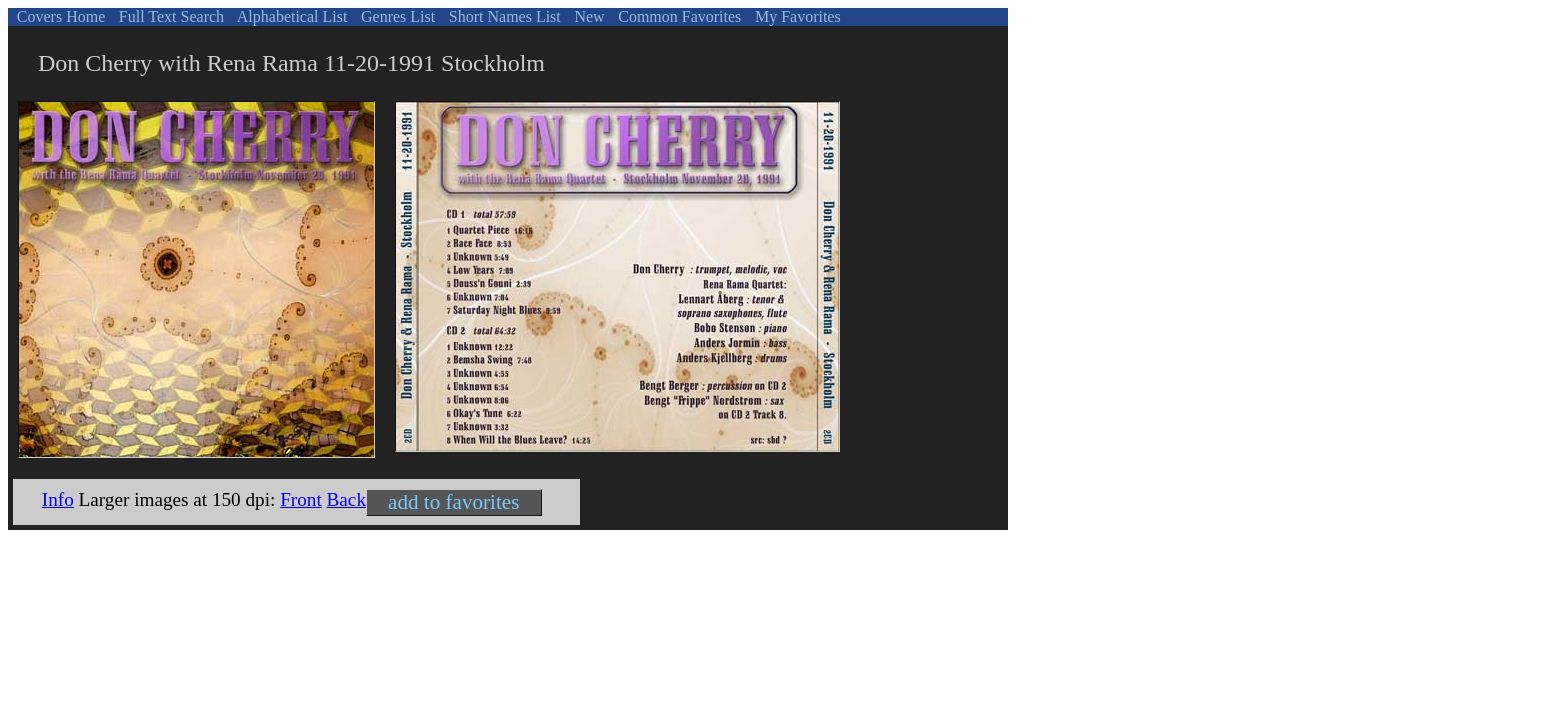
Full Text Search (169, 16)
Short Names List (503, 16)
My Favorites (796, 16)
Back (346, 499)
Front (301, 499)
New (587, 16)
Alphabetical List (291, 16)
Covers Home (59, 16)
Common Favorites (677, 16)
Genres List (396, 16)
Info (58, 499)
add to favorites (453, 502)
